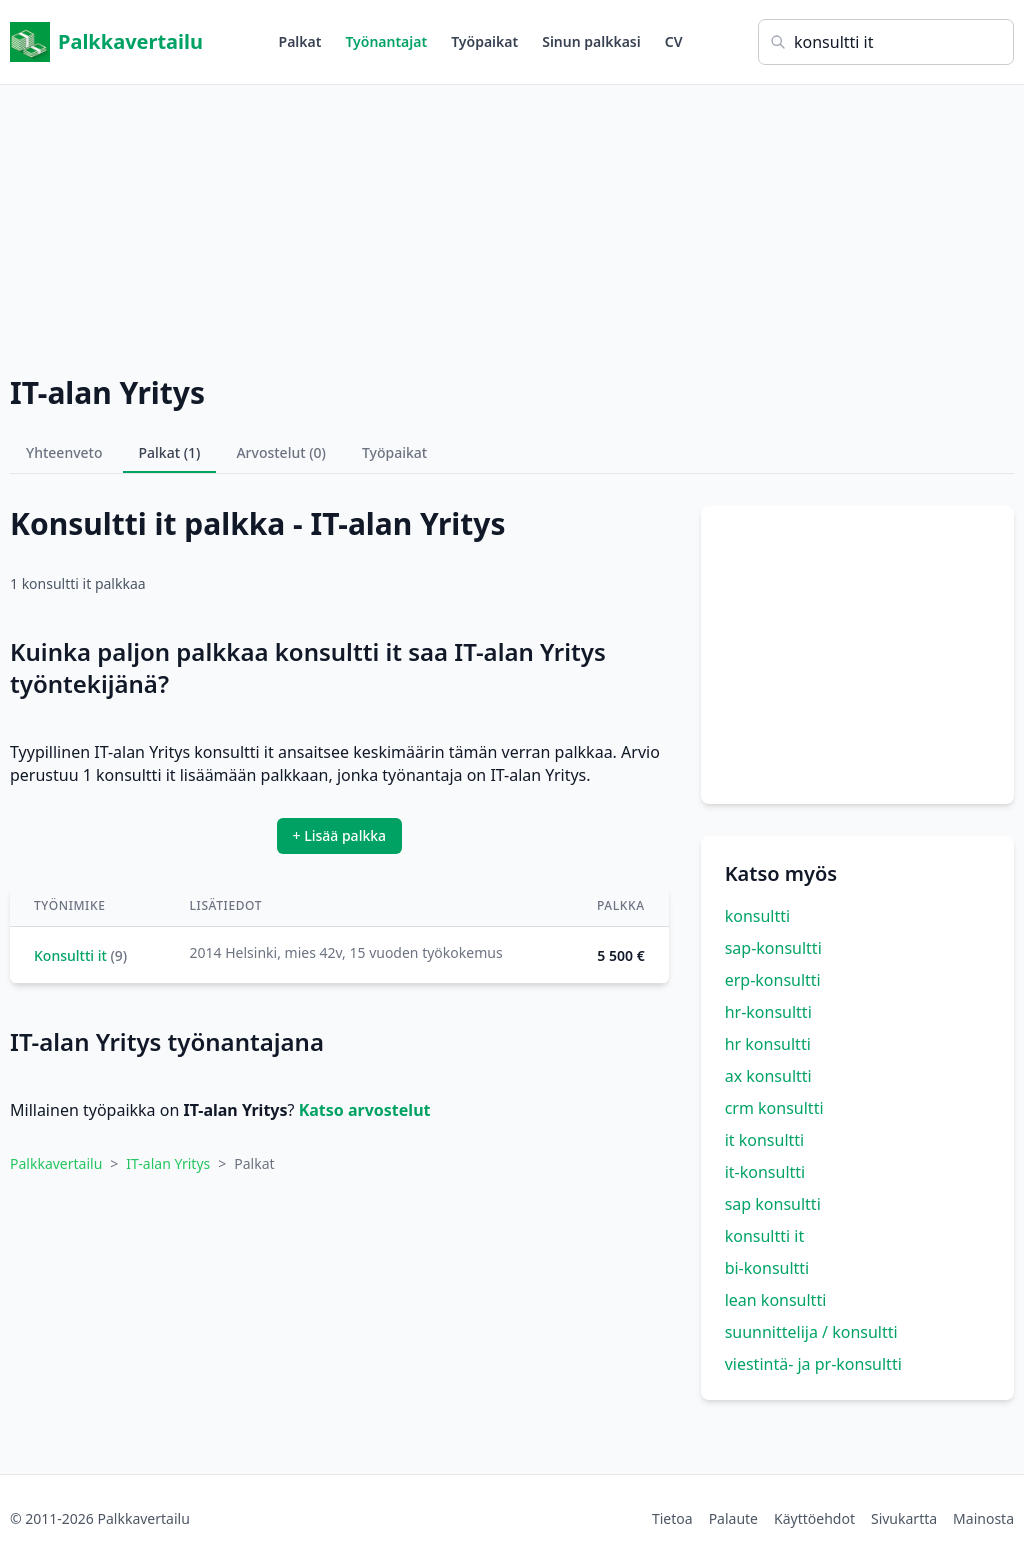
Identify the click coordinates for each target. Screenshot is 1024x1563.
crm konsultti (774, 1108)
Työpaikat (484, 41)
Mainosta (983, 1518)
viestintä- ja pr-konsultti (813, 1364)
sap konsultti (773, 1204)
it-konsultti (765, 1172)
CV (674, 41)
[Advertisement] (512, 225)
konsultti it (765, 1236)
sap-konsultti (773, 948)
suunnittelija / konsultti (811, 1332)
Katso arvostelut (365, 1110)
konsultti (757, 916)
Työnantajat (386, 41)
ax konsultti (768, 1076)
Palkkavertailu (106, 42)
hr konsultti (768, 1044)
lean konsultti (776, 1300)
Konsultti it (70, 955)
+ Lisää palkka (340, 835)
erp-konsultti (773, 980)
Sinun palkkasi (591, 41)
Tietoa (672, 1518)
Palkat (300, 41)
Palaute (733, 1518)
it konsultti (765, 1140)
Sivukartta (904, 1518)
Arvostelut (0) (281, 452)
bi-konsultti (767, 1268)
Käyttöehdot (814, 1518)
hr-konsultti (768, 1012)
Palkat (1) (170, 452)
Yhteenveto (64, 452)
